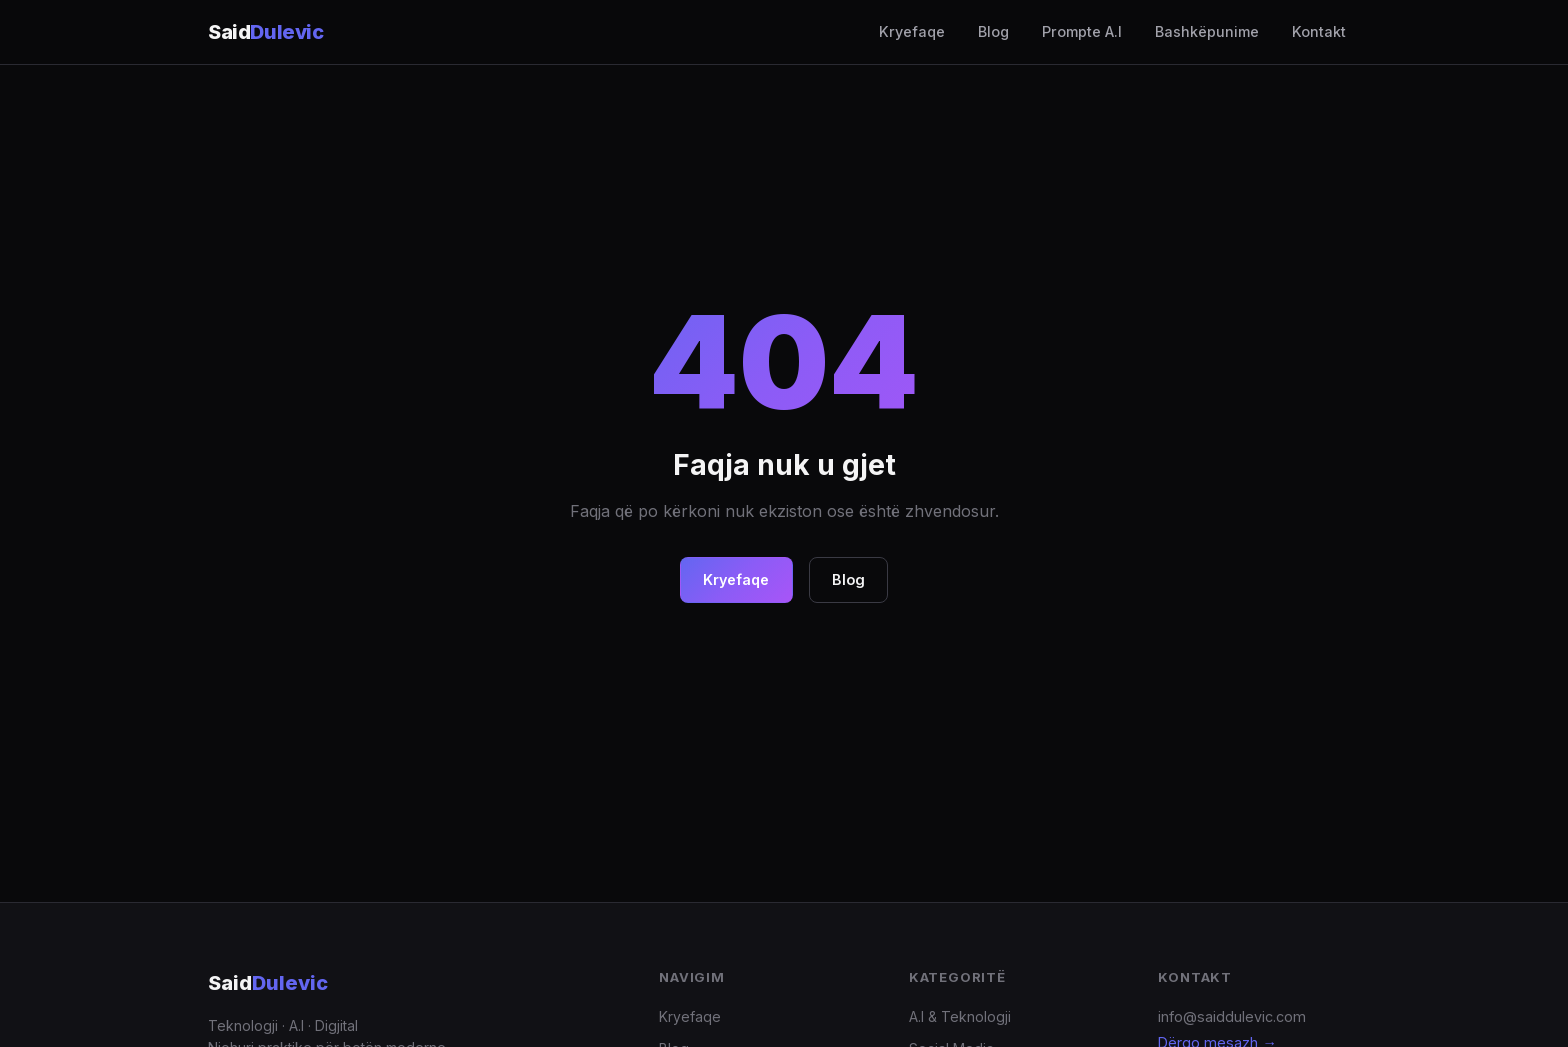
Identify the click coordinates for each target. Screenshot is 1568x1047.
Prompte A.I (1082, 31)
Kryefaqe (912, 31)
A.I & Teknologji (960, 1016)
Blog (993, 31)
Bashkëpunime (1207, 31)
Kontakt (1319, 31)
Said (268, 983)
